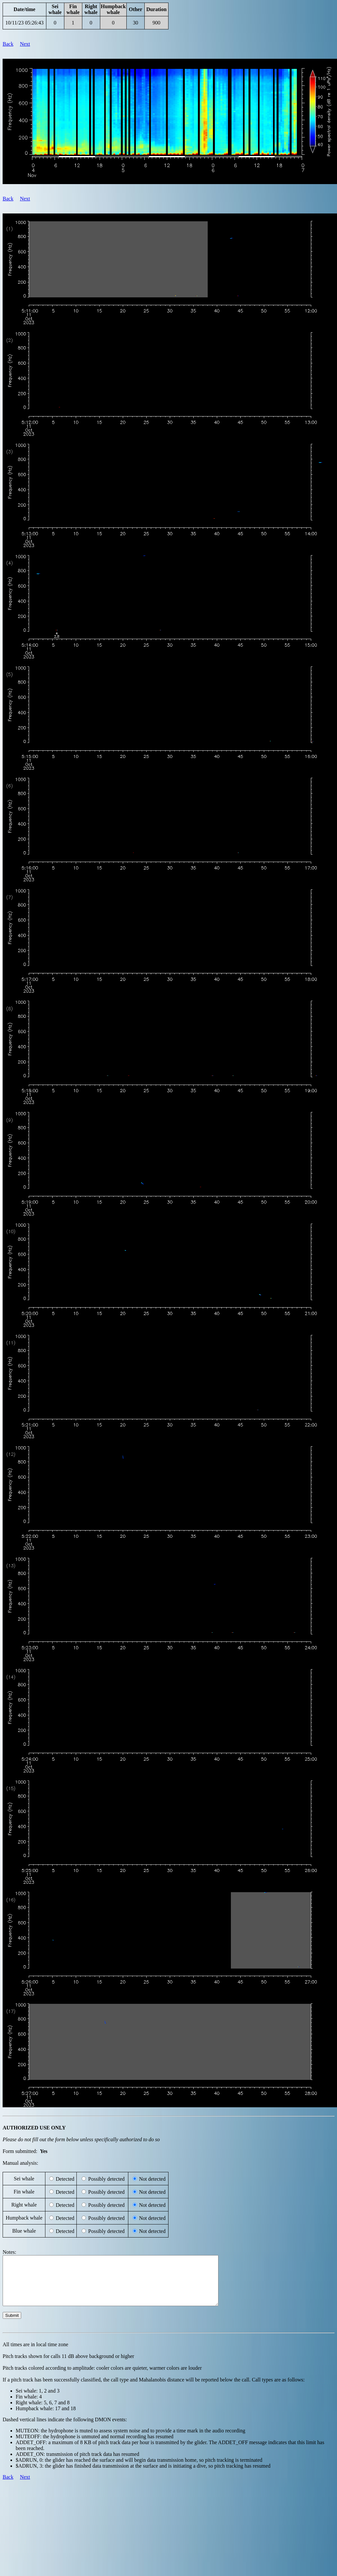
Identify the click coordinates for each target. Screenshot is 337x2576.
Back (8, 44)
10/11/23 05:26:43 (24, 22)
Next (25, 44)
